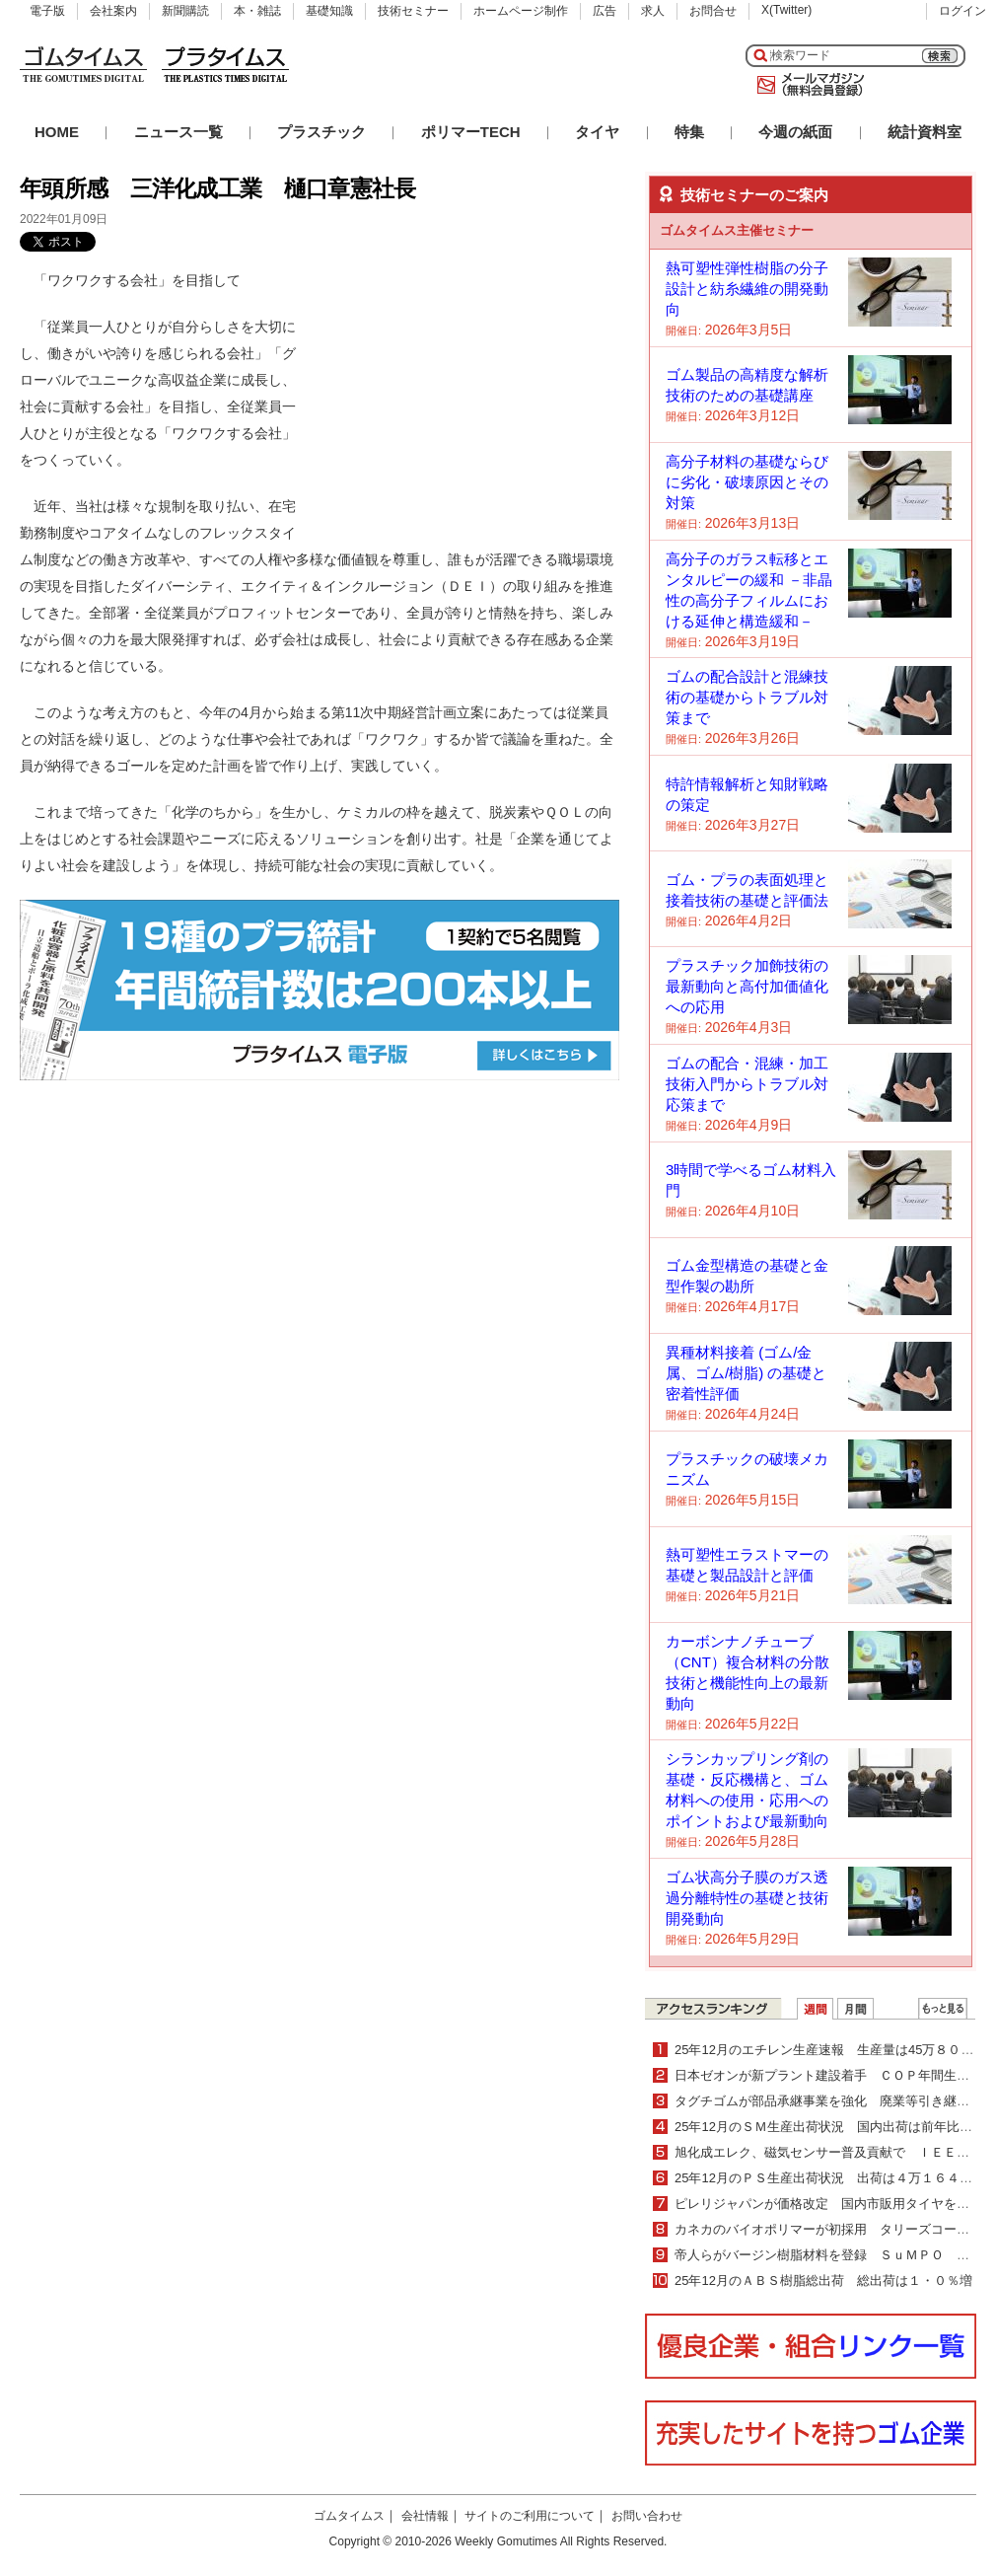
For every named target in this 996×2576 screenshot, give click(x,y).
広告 (604, 11)
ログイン (962, 11)
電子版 (47, 11)
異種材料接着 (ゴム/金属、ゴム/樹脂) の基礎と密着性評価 (746, 1373)
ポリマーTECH (471, 131)
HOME (57, 131)
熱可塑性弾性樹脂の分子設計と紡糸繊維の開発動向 (747, 288)
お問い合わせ (646, 2516)
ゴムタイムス (349, 2516)
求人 (653, 11)
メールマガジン (806, 85)
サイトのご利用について (529, 2516)
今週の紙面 (795, 131)
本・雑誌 (257, 11)
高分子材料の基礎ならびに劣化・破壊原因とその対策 (747, 482)
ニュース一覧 (178, 131)
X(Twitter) (786, 10)
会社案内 (113, 11)
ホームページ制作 (520, 11)
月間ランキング (855, 2009)
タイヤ (597, 131)
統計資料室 (924, 131)
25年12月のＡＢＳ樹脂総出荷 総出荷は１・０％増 (823, 2280)
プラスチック (321, 131)
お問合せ (713, 11)
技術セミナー (413, 11)
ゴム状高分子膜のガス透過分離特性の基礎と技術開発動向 (747, 1898)
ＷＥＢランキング (942, 2009)
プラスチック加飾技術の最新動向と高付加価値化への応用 (747, 986)
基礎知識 (329, 11)
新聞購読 (185, 11)
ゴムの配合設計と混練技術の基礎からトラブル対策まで (747, 697)
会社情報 (425, 2516)
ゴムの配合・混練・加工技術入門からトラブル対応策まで (747, 1084)
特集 (689, 131)
